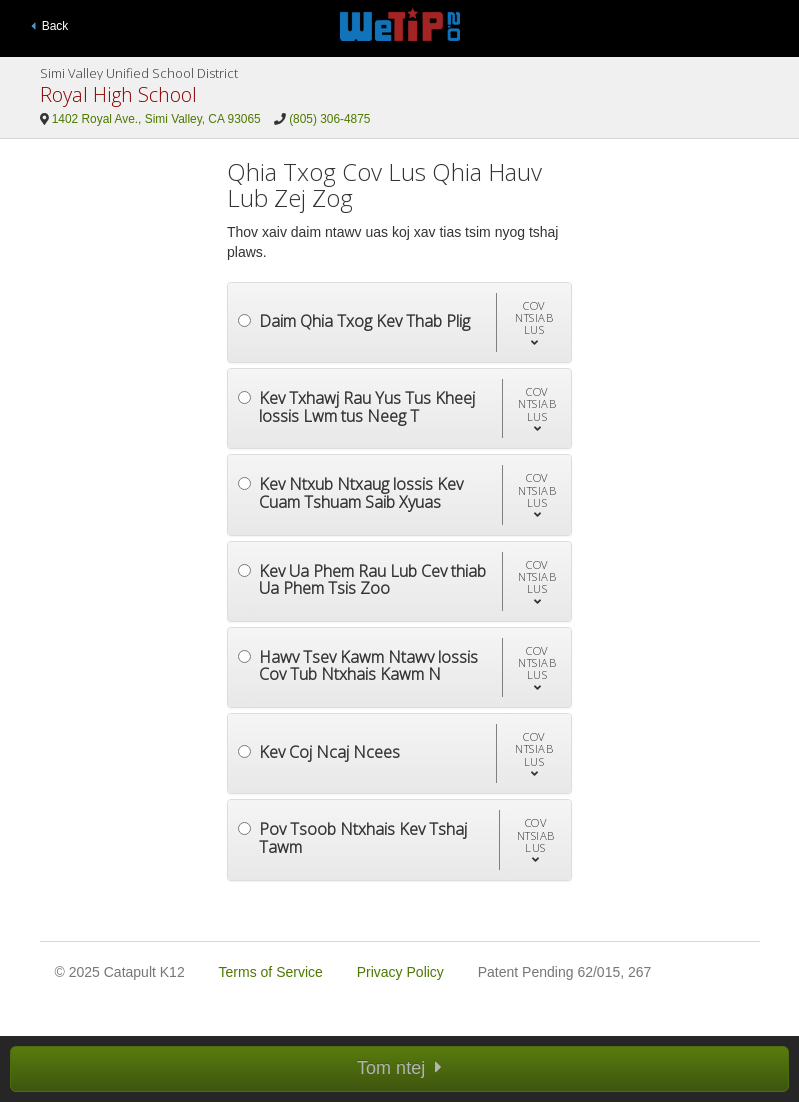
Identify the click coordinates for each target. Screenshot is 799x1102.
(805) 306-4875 (329, 119)
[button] (533, 322)
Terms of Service (271, 972)
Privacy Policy (400, 972)
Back (50, 26)
